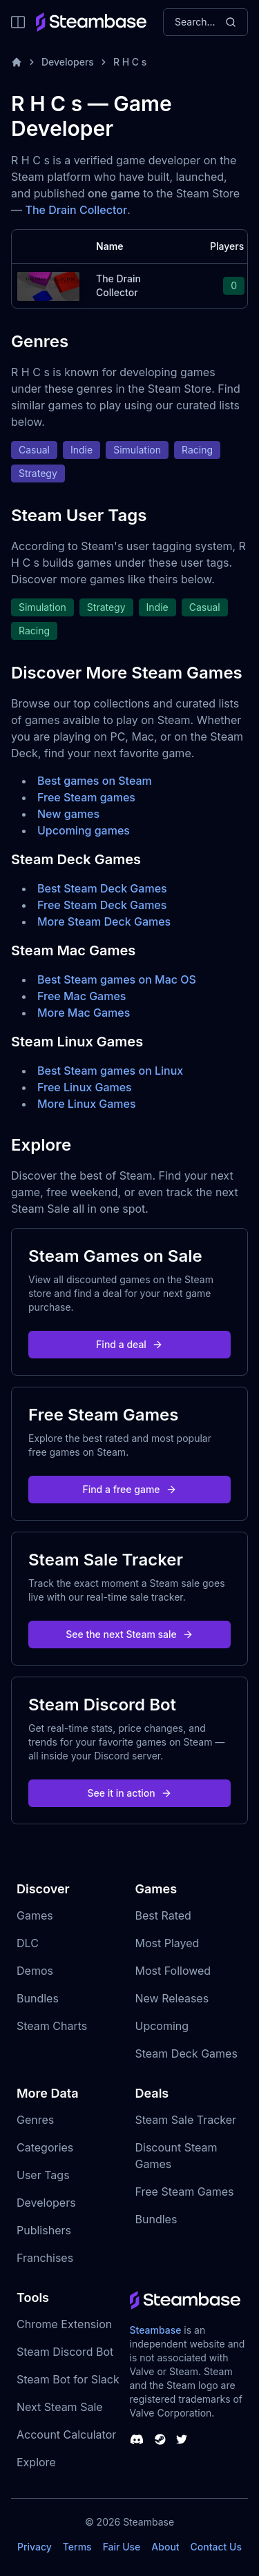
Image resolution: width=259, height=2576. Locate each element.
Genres (35, 2120)
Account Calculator (66, 2434)
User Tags (43, 2175)
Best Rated (163, 1915)
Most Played (167, 1943)
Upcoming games (83, 830)
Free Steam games (86, 797)
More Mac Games (83, 1012)
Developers (67, 62)
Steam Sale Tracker (186, 2120)
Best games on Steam (94, 781)
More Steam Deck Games (104, 921)
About (165, 2547)
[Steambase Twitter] (181, 2439)
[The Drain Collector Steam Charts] (48, 285)
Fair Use (122, 2547)
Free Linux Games (84, 1087)
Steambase (156, 2330)
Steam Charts (52, 2026)
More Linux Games (86, 1104)
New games (68, 814)
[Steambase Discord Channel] (137, 2439)
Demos (35, 1971)
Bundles (38, 1998)
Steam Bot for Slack (68, 2379)
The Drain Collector (77, 210)
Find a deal (129, 1344)
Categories (45, 2147)
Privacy (34, 2547)
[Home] (16, 62)
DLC (28, 1943)
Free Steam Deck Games (101, 905)
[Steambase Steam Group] (160, 2439)
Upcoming (162, 2026)
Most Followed (173, 1971)
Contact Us (216, 2547)
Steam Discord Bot (65, 2352)
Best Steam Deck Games (102, 888)
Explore (36, 2462)
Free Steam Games (184, 2191)
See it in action (129, 1793)
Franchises (45, 2258)
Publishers (44, 2230)
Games (35, 1915)
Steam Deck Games (186, 2053)
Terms (77, 2547)
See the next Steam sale (129, 1634)
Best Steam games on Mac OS (116, 979)
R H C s (130, 62)
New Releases (172, 1998)
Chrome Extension (64, 2324)
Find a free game (129, 1489)
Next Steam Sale (60, 2407)
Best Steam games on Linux (110, 1070)
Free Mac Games (81, 996)
